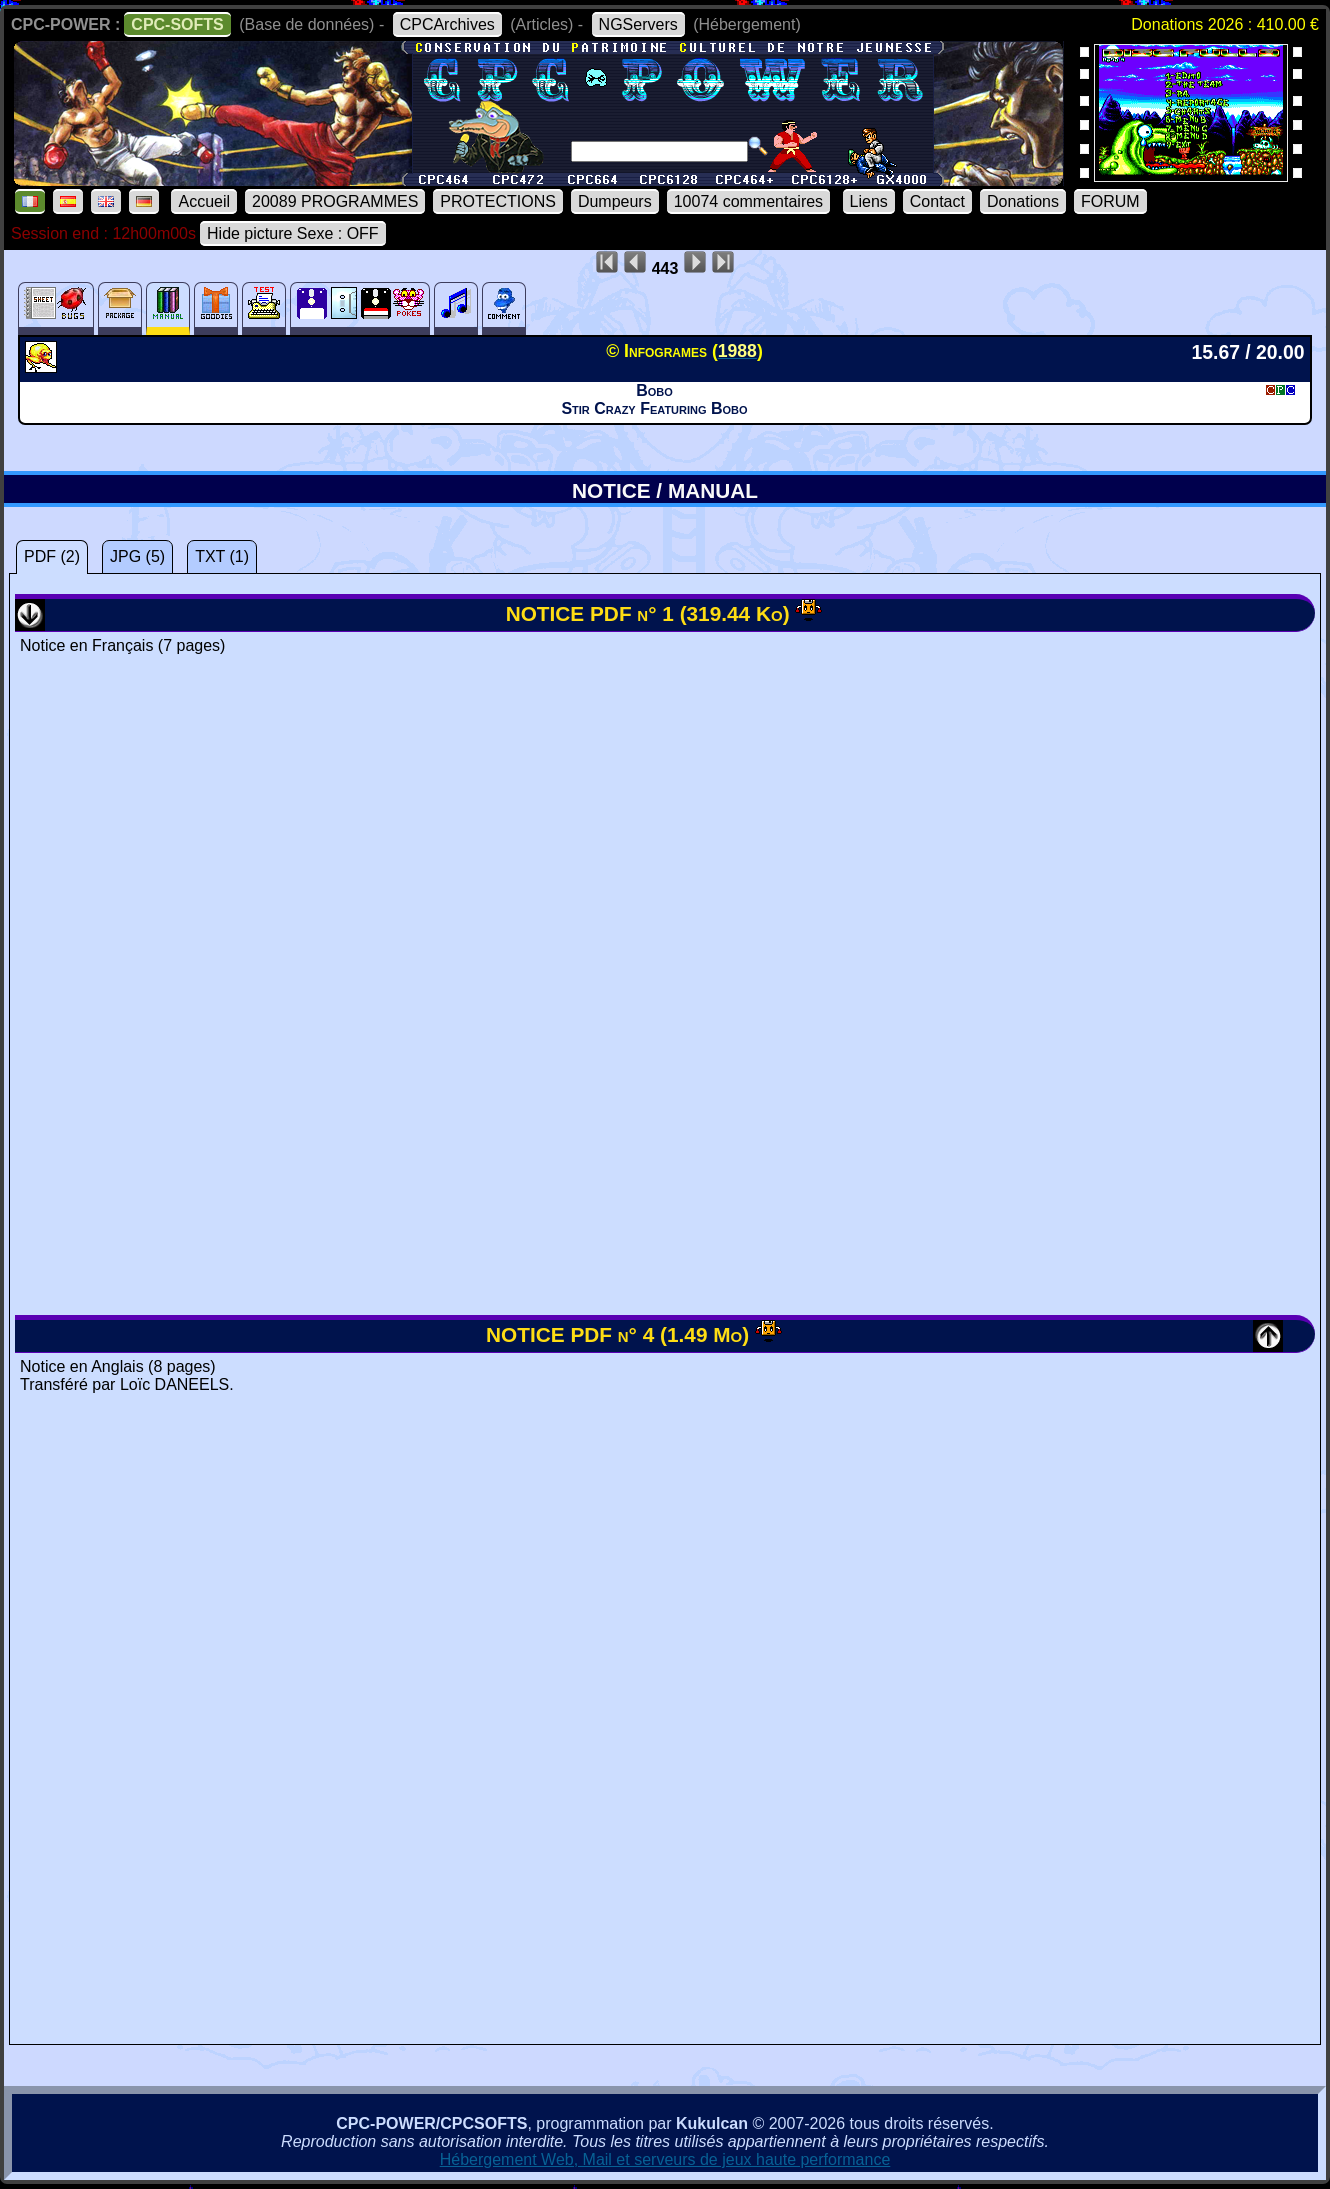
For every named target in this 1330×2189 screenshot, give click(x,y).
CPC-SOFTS (177, 24)
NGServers (638, 24)
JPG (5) (137, 556)
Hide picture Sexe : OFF (293, 233)
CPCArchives (447, 24)
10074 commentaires (748, 201)
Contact (937, 201)
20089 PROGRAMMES (335, 201)
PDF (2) (52, 556)
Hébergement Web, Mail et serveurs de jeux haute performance (665, 2159)
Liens (869, 201)
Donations (1023, 201)
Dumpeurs (615, 201)
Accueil (204, 201)
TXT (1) (222, 556)
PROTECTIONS (498, 201)
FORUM (1110, 201)
